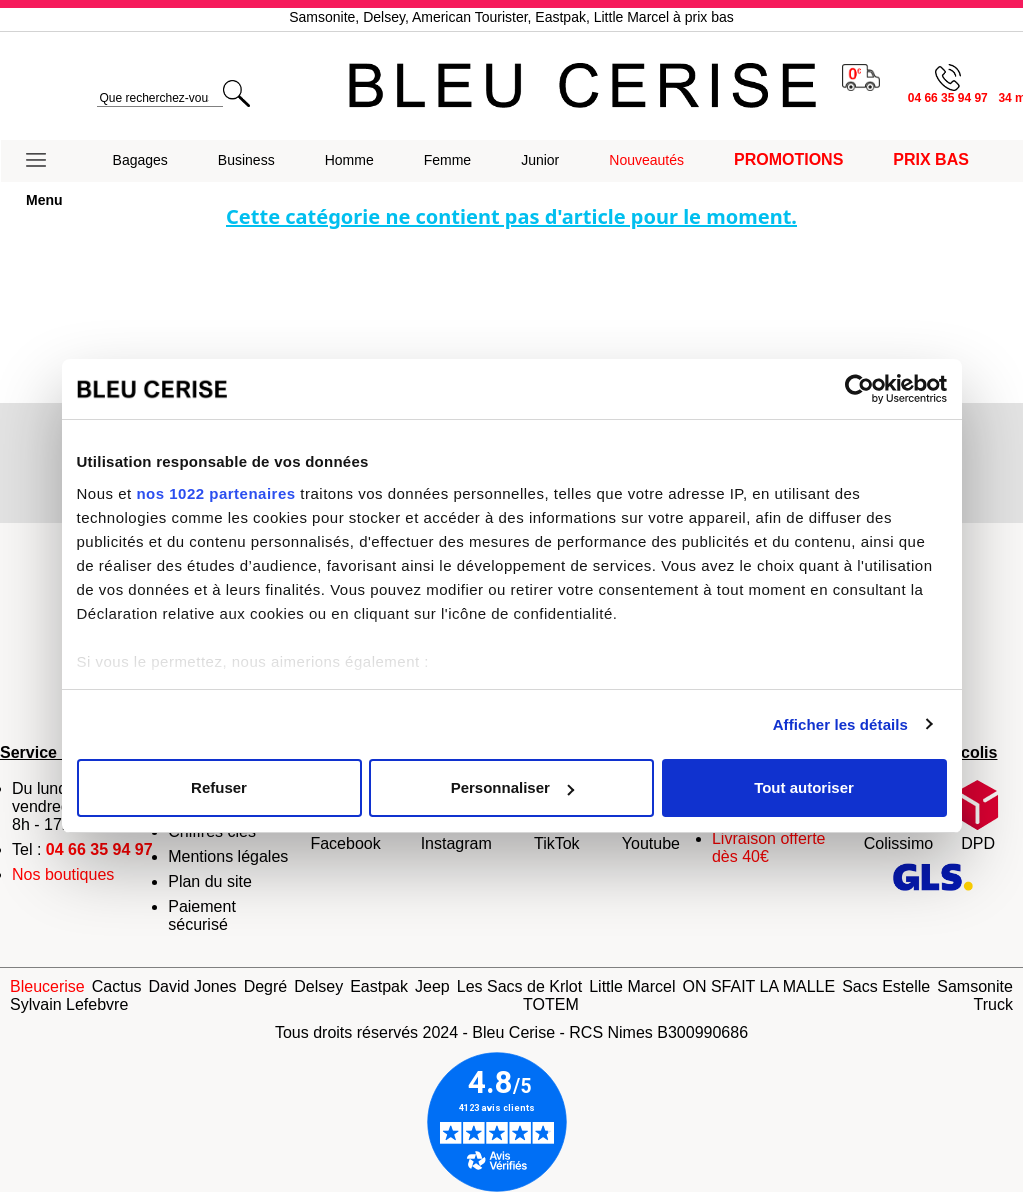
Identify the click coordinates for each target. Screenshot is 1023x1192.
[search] (159, 98)
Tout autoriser (804, 787)
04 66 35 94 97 (99, 849)
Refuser (219, 787)
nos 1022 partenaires (215, 493)
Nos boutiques (63, 874)
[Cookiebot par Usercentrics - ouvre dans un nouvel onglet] (859, 389)
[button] (44, 161)
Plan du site (210, 881)
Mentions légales (228, 856)
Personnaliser (512, 787)
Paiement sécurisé (202, 915)
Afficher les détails (840, 724)
